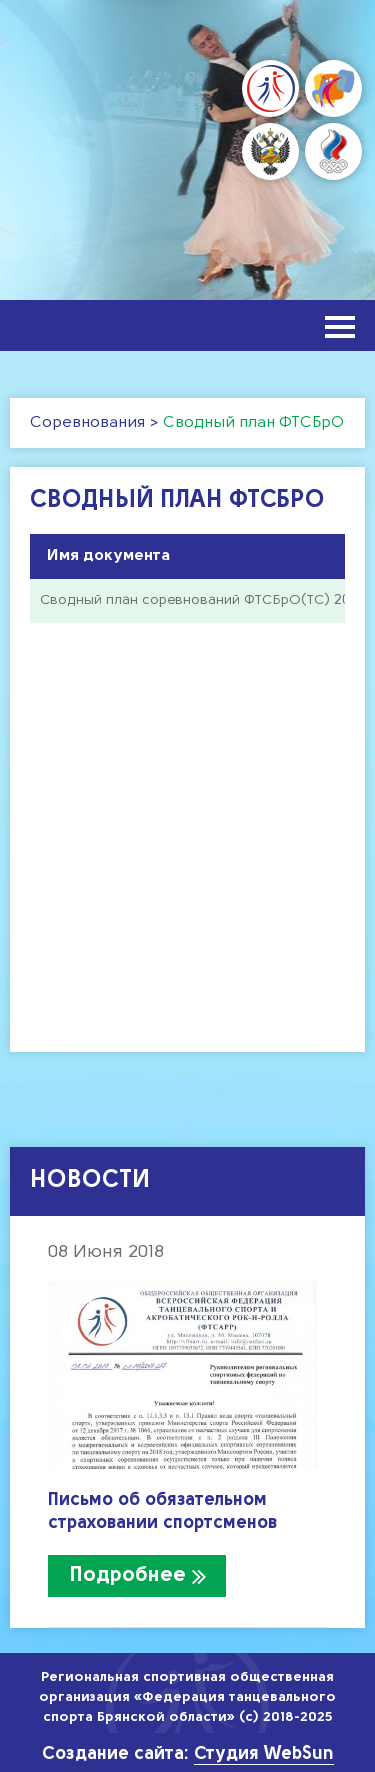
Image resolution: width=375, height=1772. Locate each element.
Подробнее (128, 1575)
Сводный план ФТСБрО (253, 423)
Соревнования (87, 423)
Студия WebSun (264, 1754)
